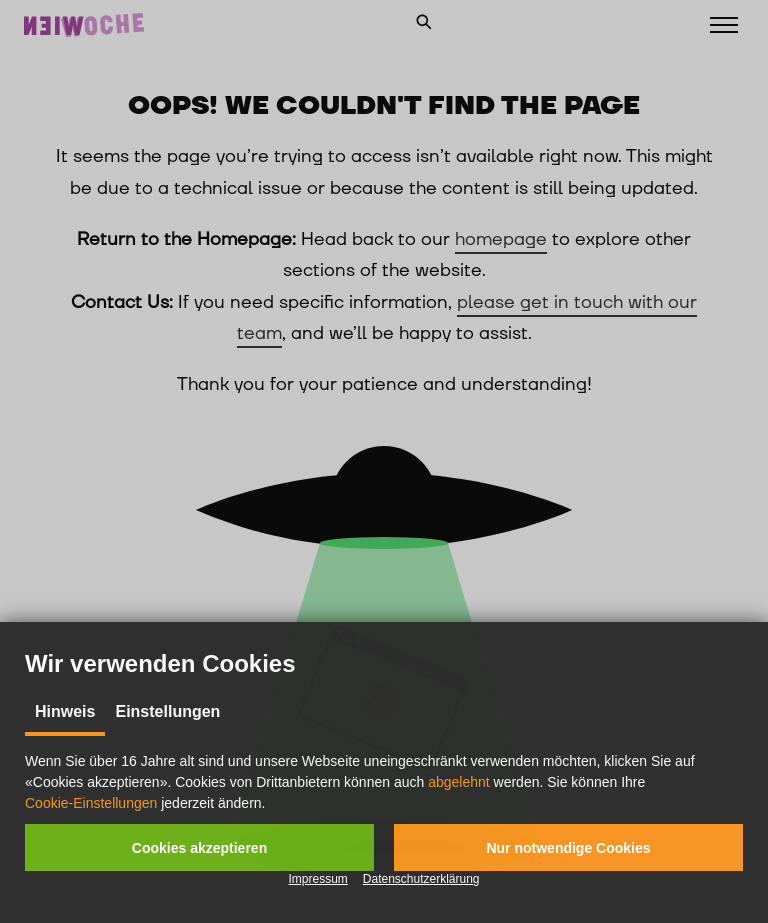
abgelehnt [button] (459, 782)
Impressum (317, 879)
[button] (199, 847)
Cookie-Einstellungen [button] (91, 803)
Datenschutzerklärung (421, 879)
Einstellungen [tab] (167, 711)
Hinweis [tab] (65, 711)
